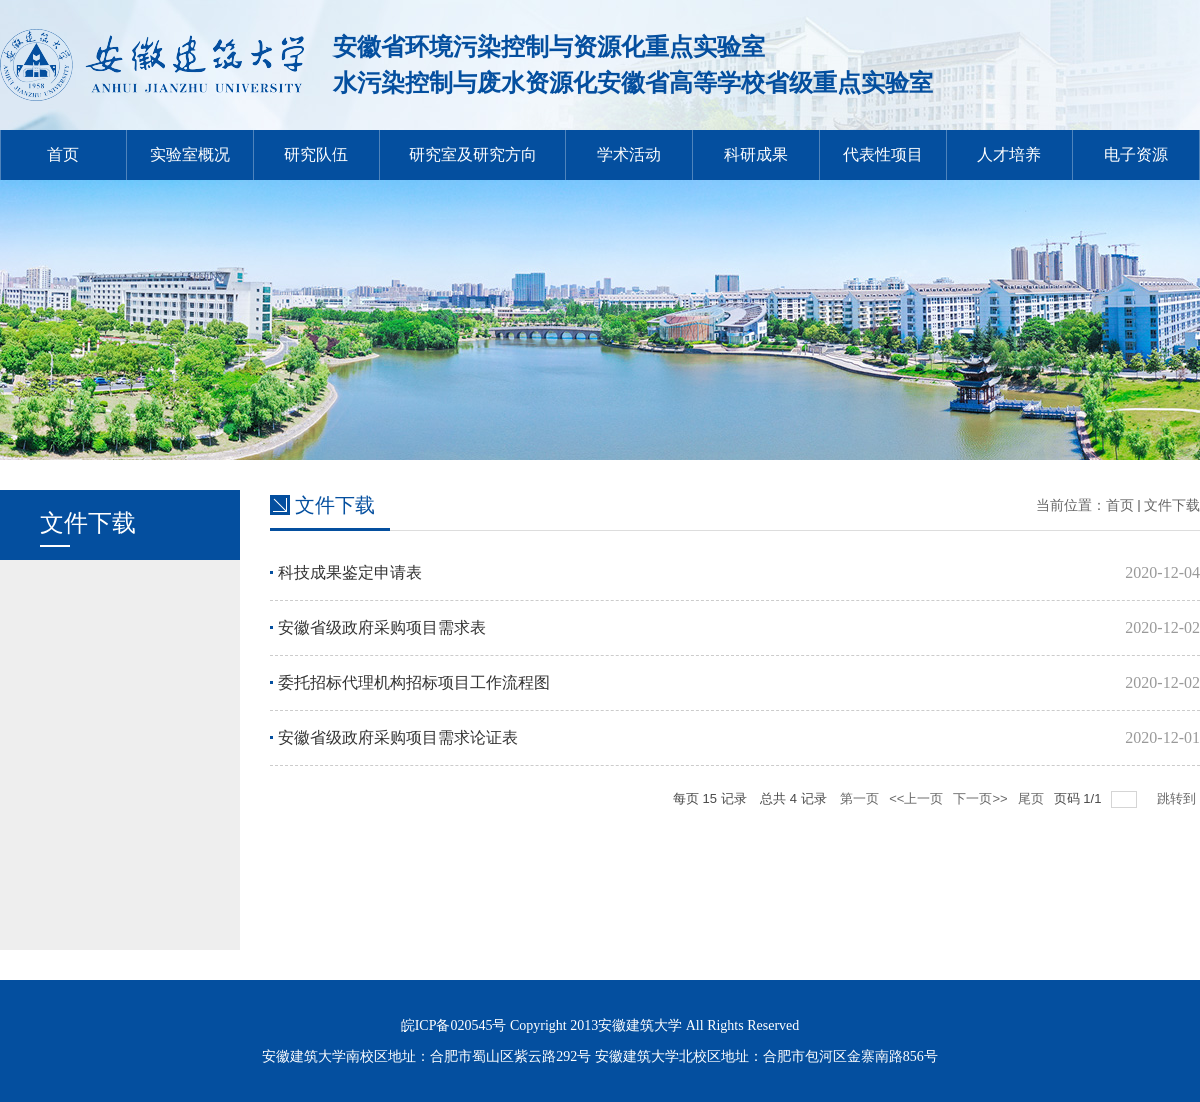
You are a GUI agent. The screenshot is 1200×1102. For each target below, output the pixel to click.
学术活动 (629, 154)
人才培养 (1009, 154)
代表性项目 (883, 154)
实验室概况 (190, 154)
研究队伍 (316, 154)
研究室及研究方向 (473, 154)
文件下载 (1172, 505)
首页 (63, 154)
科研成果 (756, 154)
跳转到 (1178, 798)
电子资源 (1136, 154)
